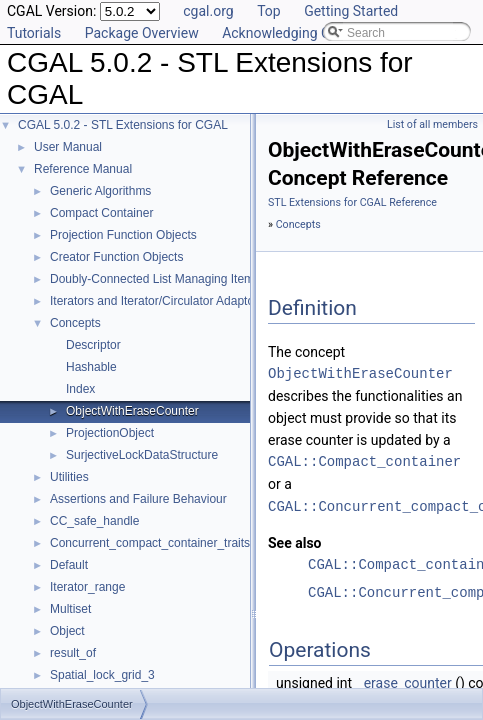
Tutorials (34, 33)
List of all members (432, 124)
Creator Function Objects (116, 257)
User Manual (68, 147)
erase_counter (408, 682)
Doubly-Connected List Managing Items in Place (178, 279)
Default (69, 565)
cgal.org (208, 11)
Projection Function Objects (123, 235)
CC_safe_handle (94, 521)
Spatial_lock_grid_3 (102, 675)
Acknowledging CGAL (289, 33)
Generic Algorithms (100, 191)
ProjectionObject (110, 433)
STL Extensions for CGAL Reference (352, 202)
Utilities (69, 477)
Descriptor (93, 345)
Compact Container (101, 213)
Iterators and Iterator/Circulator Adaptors (157, 301)
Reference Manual (83, 169)
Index (80, 389)
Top (269, 11)
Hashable (91, 367)
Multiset (70, 609)
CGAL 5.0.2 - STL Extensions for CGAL (123, 125)
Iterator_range (87, 587)
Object (67, 631)
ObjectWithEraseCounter (132, 411)
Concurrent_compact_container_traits (150, 543)
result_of (73, 653)
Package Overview (142, 33)
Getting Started (351, 11)
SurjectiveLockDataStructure (142, 455)
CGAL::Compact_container (364, 461)
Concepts (75, 323)
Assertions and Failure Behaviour (138, 499)
